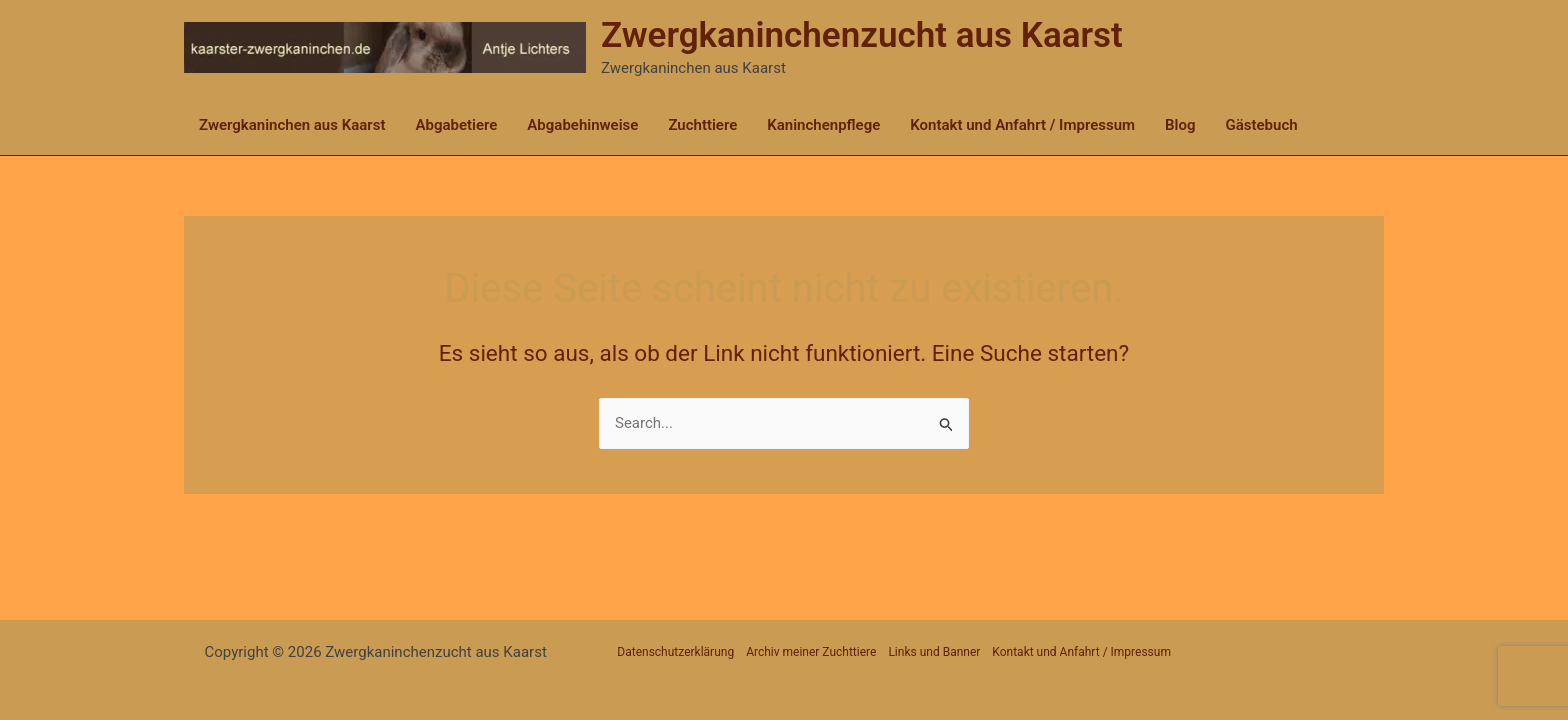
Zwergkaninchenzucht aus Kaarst (862, 35)
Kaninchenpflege (823, 125)
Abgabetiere (456, 125)
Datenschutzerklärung (675, 652)
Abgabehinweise (582, 125)
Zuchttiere (702, 125)
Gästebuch (1262, 125)
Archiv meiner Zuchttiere (811, 652)
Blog (1180, 125)
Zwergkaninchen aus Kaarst (292, 125)
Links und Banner (934, 652)
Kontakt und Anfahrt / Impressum (1022, 125)
